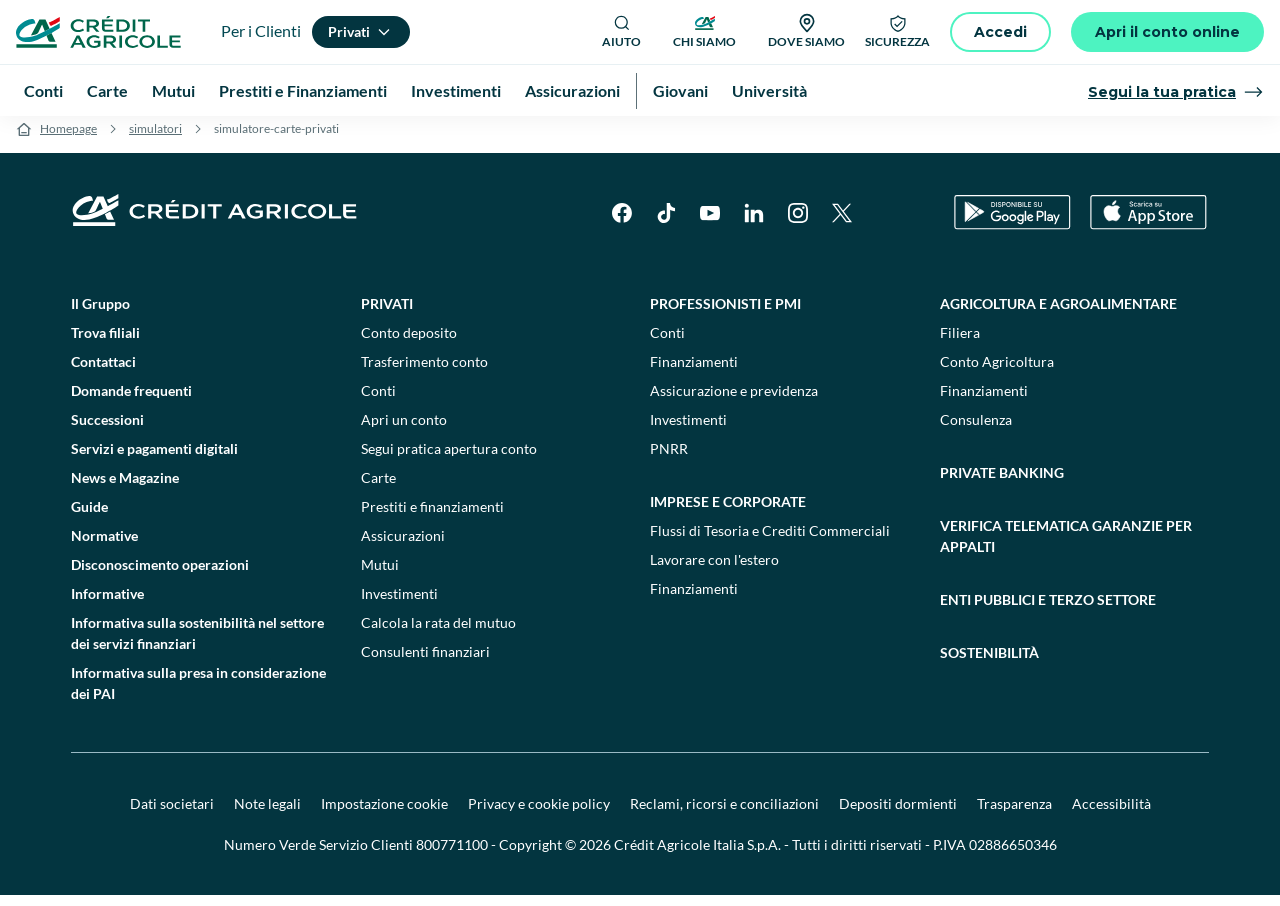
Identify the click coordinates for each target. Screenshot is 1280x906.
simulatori (155, 139)
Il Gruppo (100, 314)
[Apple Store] (1148, 224)
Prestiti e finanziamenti (432, 517)
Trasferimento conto (424, 372)
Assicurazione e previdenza (734, 401)
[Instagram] (798, 224)
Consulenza (976, 430)
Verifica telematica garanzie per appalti (1066, 547)
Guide (89, 517)
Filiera (960, 343)
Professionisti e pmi (725, 314)
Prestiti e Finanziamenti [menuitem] (303, 90)
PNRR (669, 459)
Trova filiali (105, 343)
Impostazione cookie (384, 814)
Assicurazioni (403, 546)
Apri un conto (404, 430)
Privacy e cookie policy (539, 814)
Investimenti (399, 604)
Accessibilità (1111, 814)
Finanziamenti (694, 372)
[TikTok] (666, 224)
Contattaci (103, 372)
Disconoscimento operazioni (160, 575)
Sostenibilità (989, 663)
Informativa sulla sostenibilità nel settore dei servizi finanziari (197, 644)
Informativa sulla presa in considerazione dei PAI (198, 694)
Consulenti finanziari (425, 662)
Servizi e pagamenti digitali (154, 459)
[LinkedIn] (754, 224)
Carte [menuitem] (107, 90)
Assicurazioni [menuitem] (572, 90)
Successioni (107, 430)
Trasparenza (1014, 814)
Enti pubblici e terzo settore (1048, 610)
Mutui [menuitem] (173, 90)
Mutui (380, 575)
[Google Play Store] (1012, 224)
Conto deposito (409, 343)
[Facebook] (622, 224)
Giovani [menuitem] (680, 90)
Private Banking (1002, 483)
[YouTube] (710, 224)
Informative (107, 604)
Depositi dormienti (898, 814)
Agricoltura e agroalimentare (1058, 314)
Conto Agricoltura (997, 372)
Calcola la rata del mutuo (438, 633)
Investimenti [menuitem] (456, 90)
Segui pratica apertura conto (449, 459)
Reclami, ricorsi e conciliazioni (724, 814)
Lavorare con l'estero (714, 570)
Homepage (68, 139)
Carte (378, 488)
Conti (378, 401)
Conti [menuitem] (43, 90)
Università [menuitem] (769, 90)
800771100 (452, 855)
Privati (387, 314)
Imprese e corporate (728, 512)
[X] (842, 224)
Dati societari (172, 814)
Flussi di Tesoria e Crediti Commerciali (770, 541)
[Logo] (98, 32)
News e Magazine (125, 488)
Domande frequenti (131, 401)
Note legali (267, 814)
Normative (104, 546)
